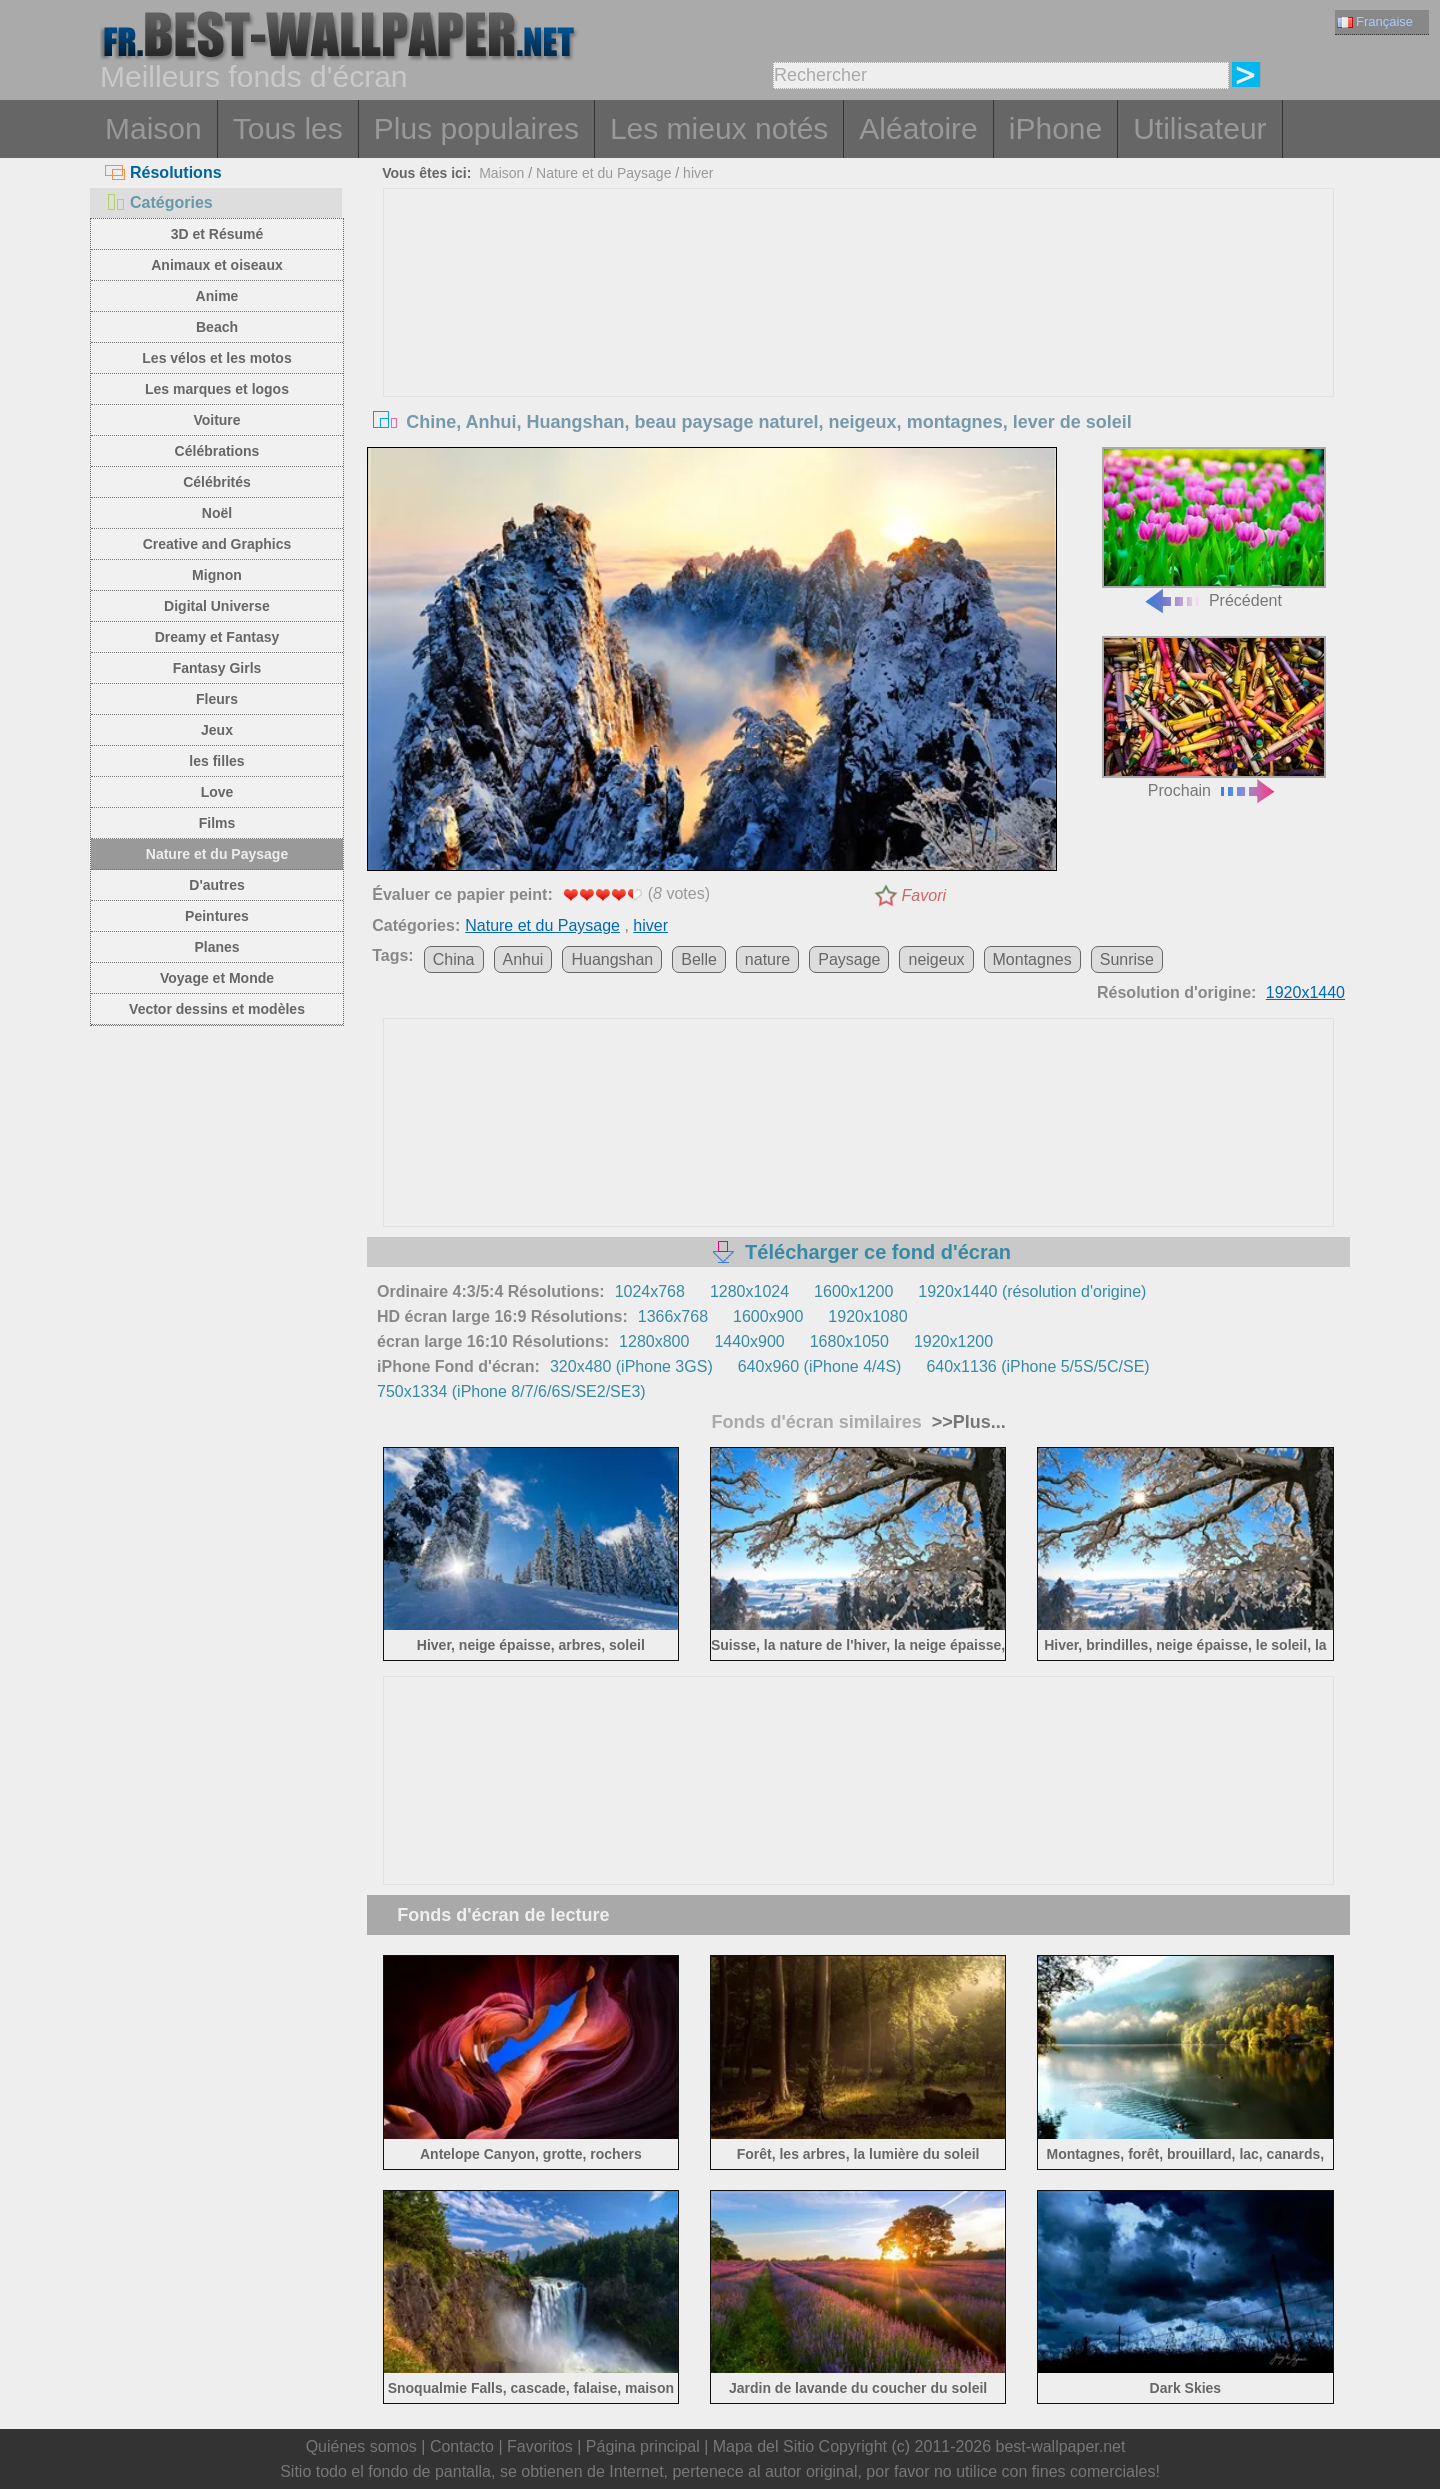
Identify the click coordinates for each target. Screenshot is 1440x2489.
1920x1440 (1305, 992)
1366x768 (673, 1316)
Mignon (217, 575)
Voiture (216, 420)
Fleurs (217, 699)
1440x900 (749, 1341)
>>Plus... (966, 1422)
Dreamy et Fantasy (217, 637)
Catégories (159, 202)
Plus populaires (476, 128)
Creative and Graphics (217, 544)
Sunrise (1127, 959)
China (454, 959)
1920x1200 (953, 1341)
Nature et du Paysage (217, 854)
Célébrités (217, 482)
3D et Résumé (217, 234)
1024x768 (650, 1291)
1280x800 (654, 1341)
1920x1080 (867, 1316)
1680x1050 (849, 1341)
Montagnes (1032, 959)
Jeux (217, 730)
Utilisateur (1199, 128)
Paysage (849, 959)
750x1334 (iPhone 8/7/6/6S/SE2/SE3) (511, 1391)
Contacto (462, 2446)
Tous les (288, 128)
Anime (217, 296)
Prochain (1214, 717)
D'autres (216, 885)
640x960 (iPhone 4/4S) (820, 1366)
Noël (217, 513)
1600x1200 (853, 1291)
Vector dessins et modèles (217, 1009)
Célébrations (217, 451)
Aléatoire (918, 128)
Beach (217, 327)
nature (767, 959)
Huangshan (612, 959)
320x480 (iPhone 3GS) (631, 1366)
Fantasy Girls (217, 668)
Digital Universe (217, 606)
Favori (924, 895)
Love (217, 792)
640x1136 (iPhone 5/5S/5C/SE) (1037, 1366)
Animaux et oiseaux (217, 265)
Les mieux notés (719, 128)
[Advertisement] (859, 339)
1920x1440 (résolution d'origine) (1032, 1291)
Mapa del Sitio (763, 2446)
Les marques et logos (217, 389)
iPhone (1055, 128)
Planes (216, 947)
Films (217, 823)
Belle (699, 959)
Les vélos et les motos (216, 358)
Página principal (643, 2446)
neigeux (936, 959)
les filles (216, 761)
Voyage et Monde (217, 978)
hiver (698, 173)
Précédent (1214, 528)
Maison (153, 128)
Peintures (217, 916)
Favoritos (540, 2446)
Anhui (523, 959)
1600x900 (768, 1316)
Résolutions (163, 172)
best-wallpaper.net (1061, 2446)
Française (1375, 21)
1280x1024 (749, 1291)
